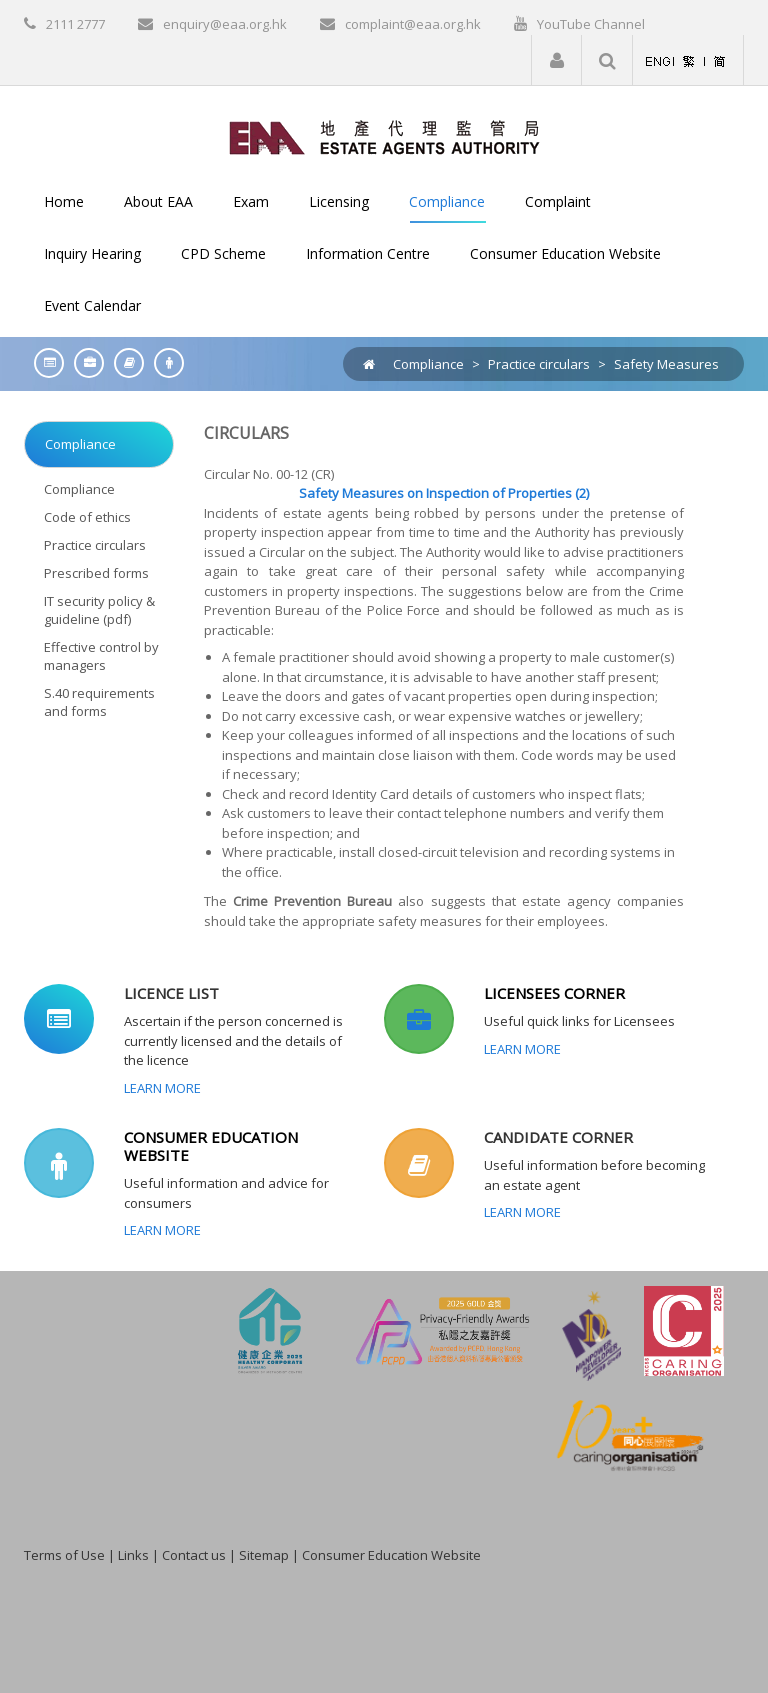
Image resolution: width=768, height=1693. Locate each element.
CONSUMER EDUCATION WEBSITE (211, 1146)
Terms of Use (64, 1555)
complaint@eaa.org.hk (413, 24)
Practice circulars (539, 364)
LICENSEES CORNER (554, 993)
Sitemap (264, 1555)
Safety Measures (666, 364)
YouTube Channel (591, 24)
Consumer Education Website (391, 1555)
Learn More (162, 1088)
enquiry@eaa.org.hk (225, 24)
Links (133, 1555)
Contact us (194, 1555)
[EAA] (384, 136)
